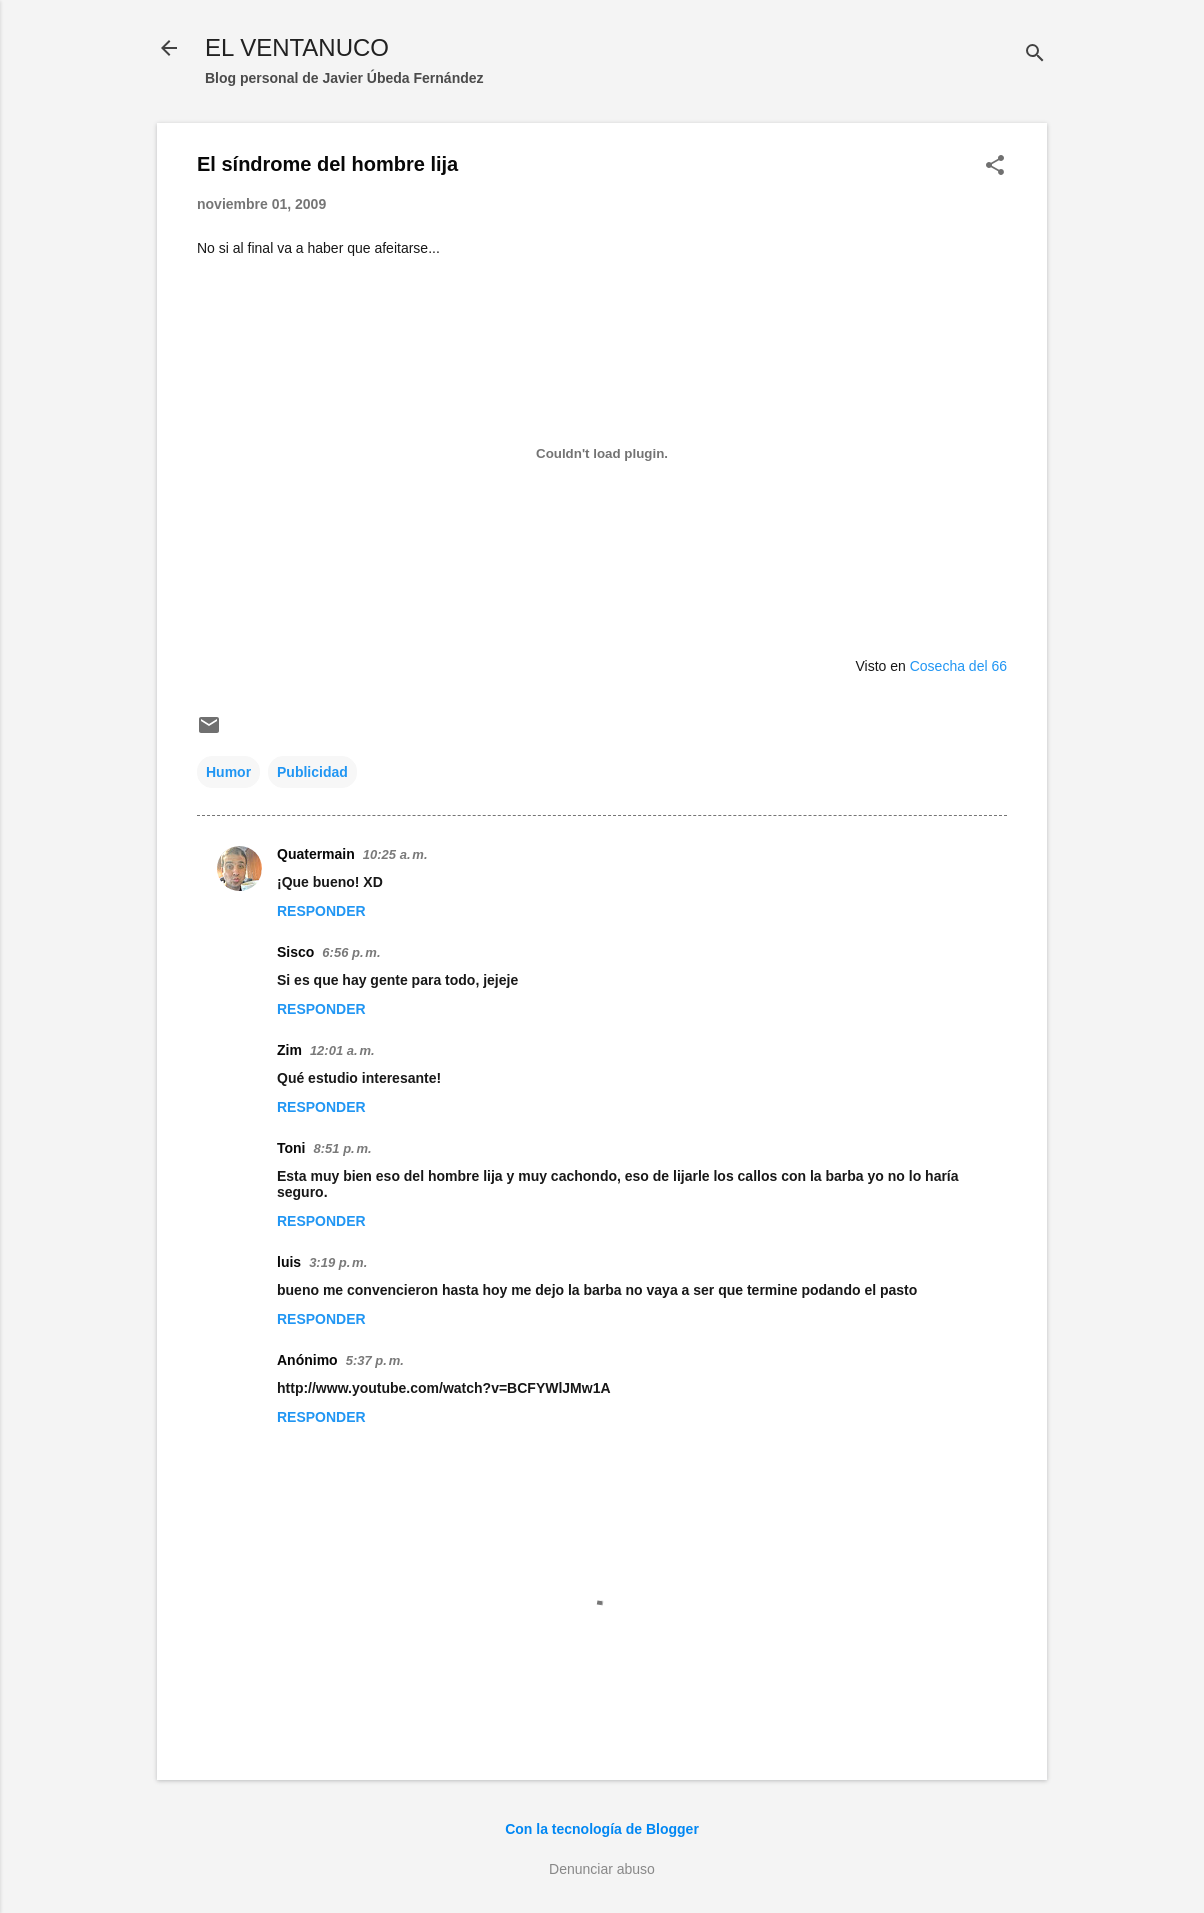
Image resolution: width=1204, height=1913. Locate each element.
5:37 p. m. (375, 1360)
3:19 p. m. (338, 1262)
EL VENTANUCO (297, 47)
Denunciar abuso (602, 1869)
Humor (228, 772)
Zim (289, 1050)
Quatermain (316, 854)
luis (289, 1262)
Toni (291, 1148)
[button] (995, 166)
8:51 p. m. (343, 1148)
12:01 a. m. (342, 1050)
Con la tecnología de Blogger (602, 1829)
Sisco (295, 952)
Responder (321, 911)
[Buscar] (1035, 54)
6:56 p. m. (351, 952)
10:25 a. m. (395, 854)
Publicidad (312, 772)
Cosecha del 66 (958, 666)
